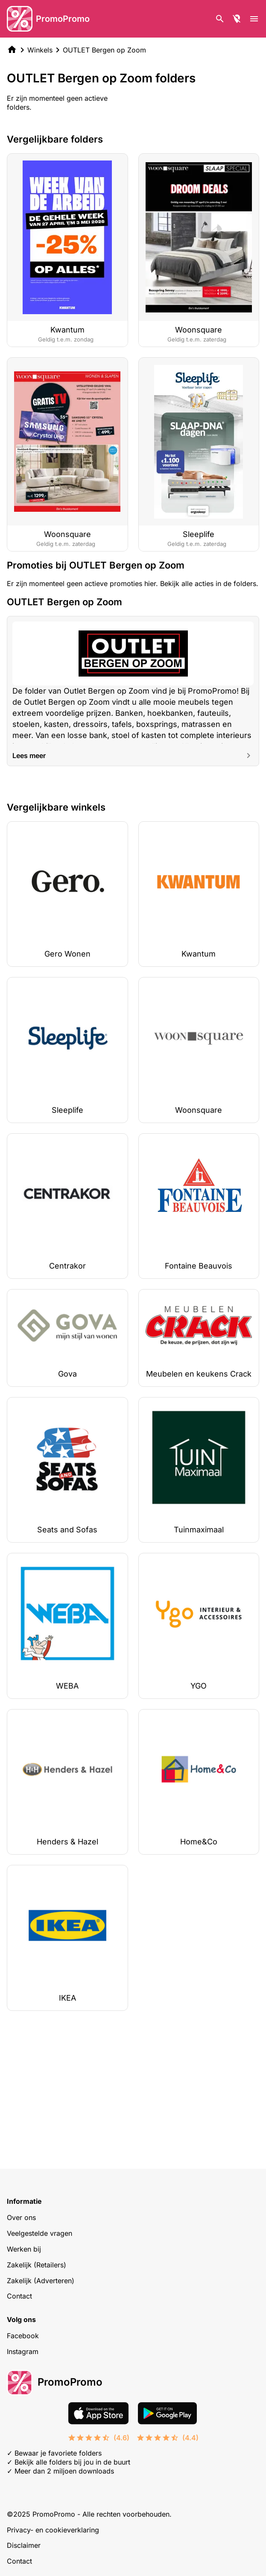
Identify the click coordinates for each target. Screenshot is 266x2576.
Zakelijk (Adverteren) (40, 2280)
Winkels (40, 50)
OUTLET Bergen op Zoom (104, 50)
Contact (19, 2296)
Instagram (22, 2351)
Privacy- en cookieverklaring (53, 2530)
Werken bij (24, 2249)
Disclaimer (24, 2545)
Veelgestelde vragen (39, 2233)
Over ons (21, 2217)
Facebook (23, 2335)
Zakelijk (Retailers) (36, 2265)
